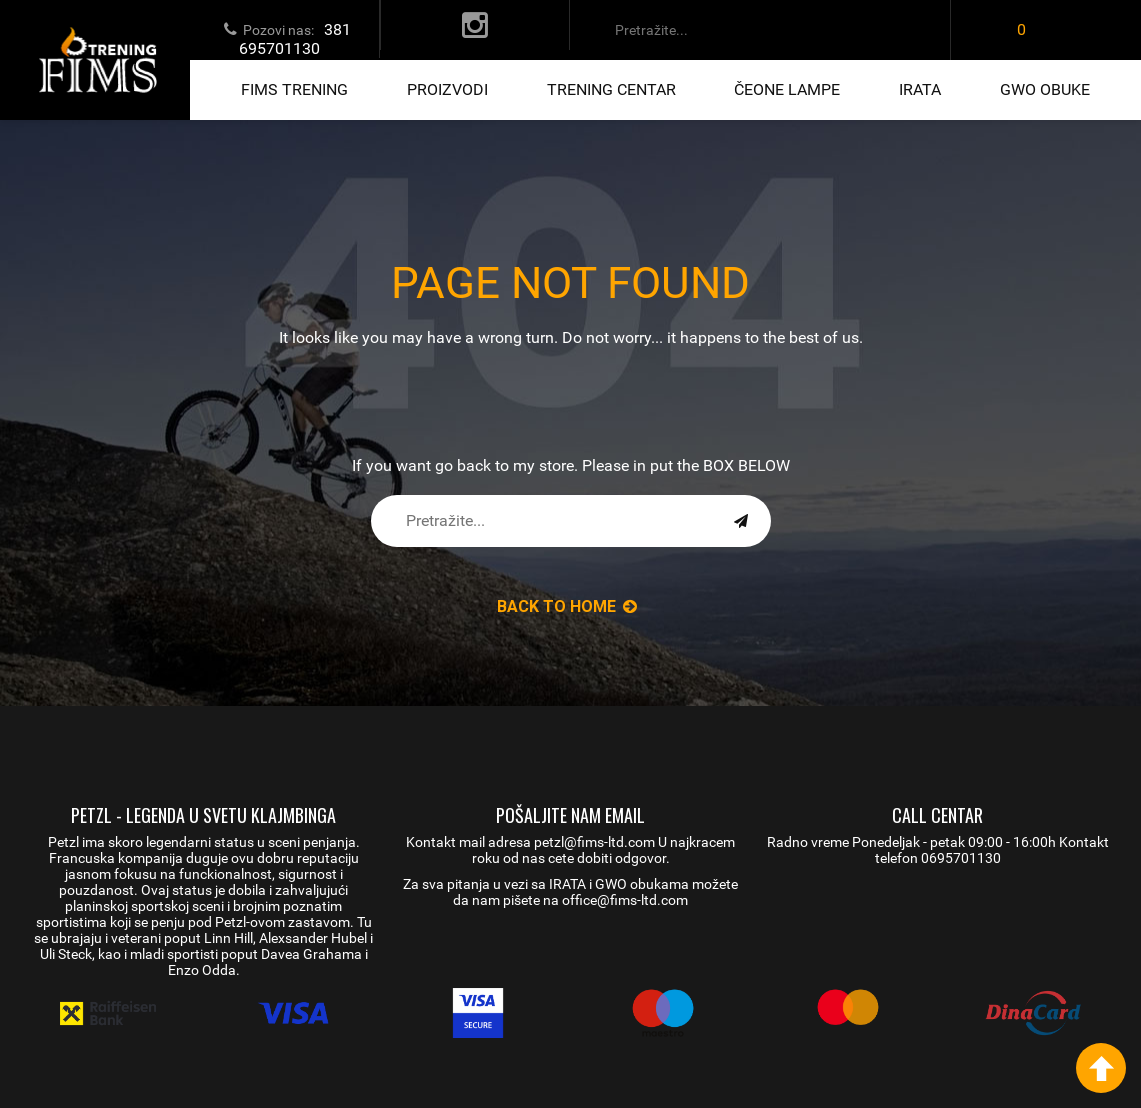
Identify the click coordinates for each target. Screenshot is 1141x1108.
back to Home (567, 606)
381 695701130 (295, 39)
